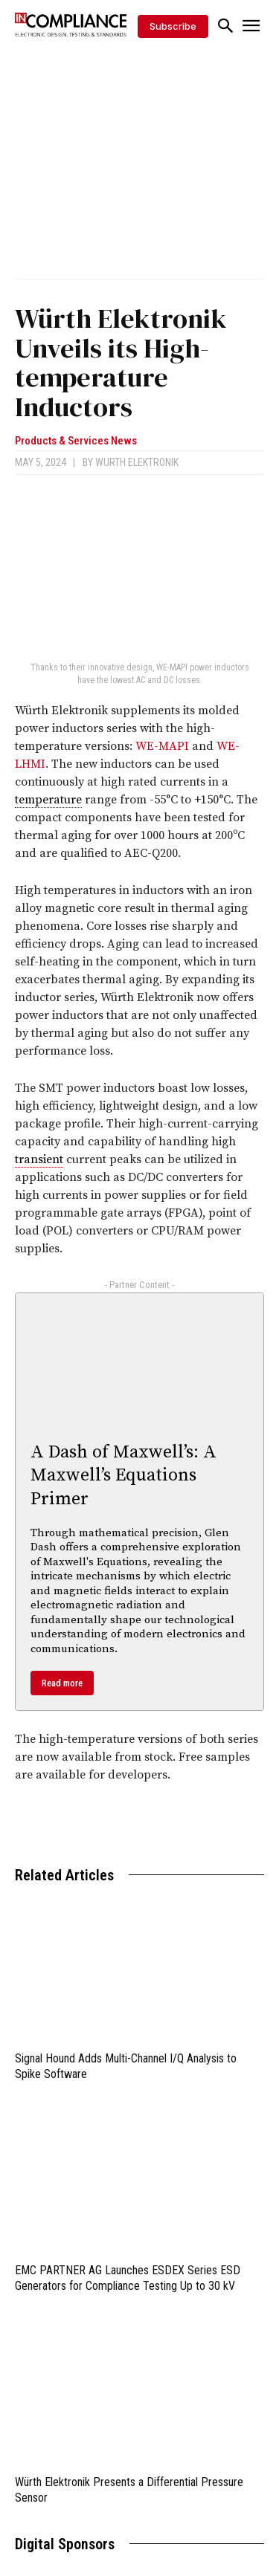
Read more (62, 1683)
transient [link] (39, 1159)
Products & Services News (76, 441)
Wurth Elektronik (137, 462)
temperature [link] (48, 799)
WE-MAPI (162, 746)
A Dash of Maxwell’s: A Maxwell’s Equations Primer (124, 1475)
